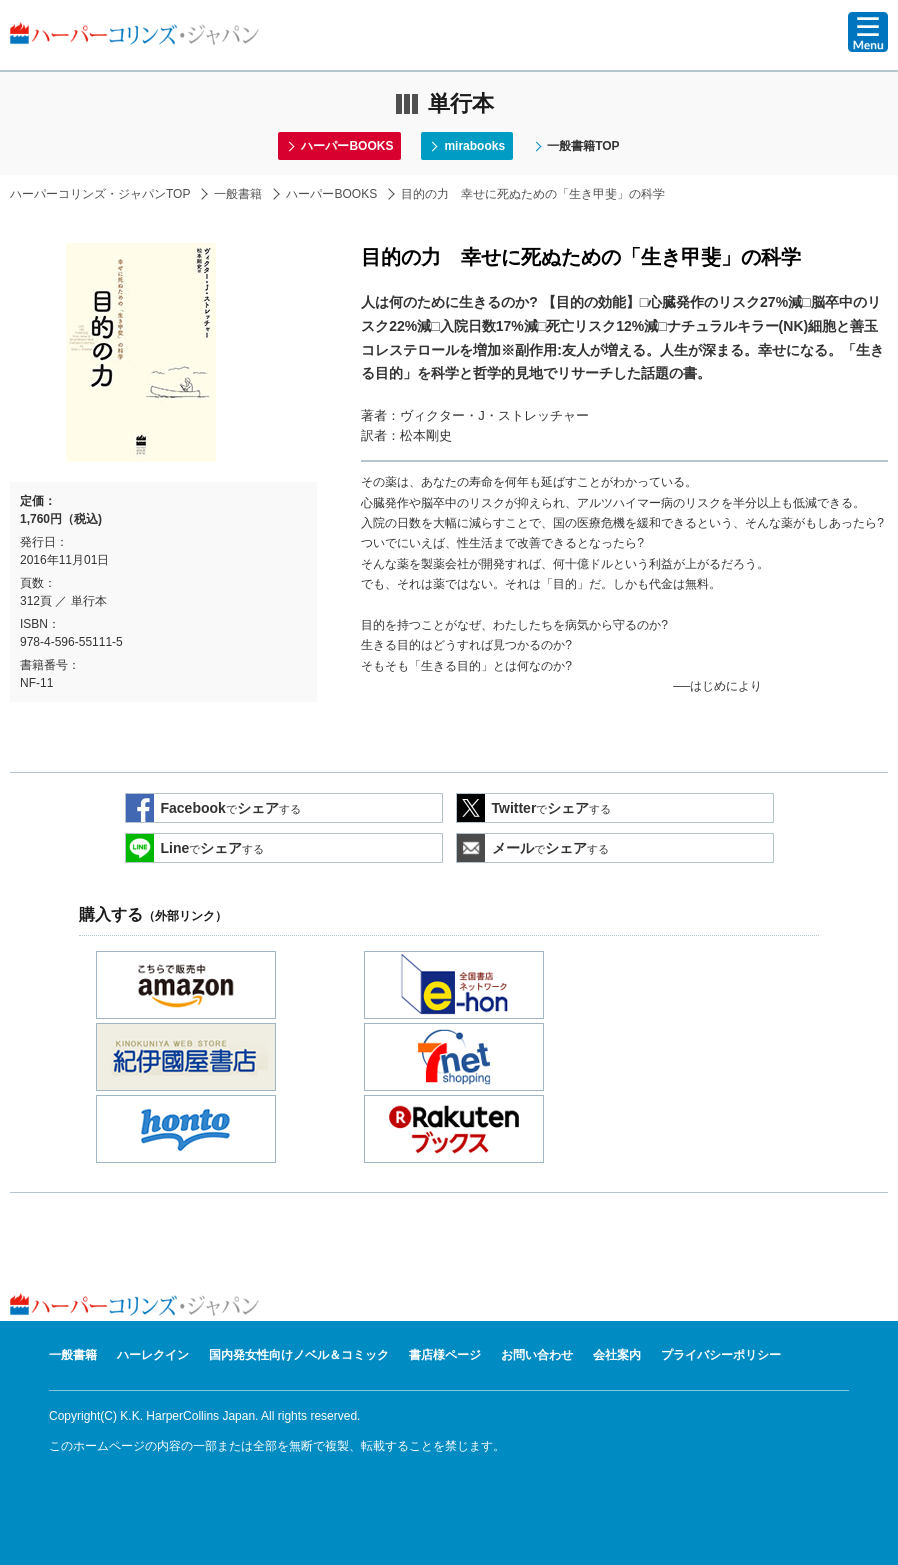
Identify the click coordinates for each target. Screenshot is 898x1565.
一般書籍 (238, 194)
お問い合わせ (537, 1355)
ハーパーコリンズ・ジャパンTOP (100, 194)
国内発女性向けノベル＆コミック (299, 1355)
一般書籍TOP (583, 146)
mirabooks (474, 146)
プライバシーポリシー (721, 1355)
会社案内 (617, 1355)
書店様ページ (445, 1355)
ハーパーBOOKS (347, 146)
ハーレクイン (153, 1355)
